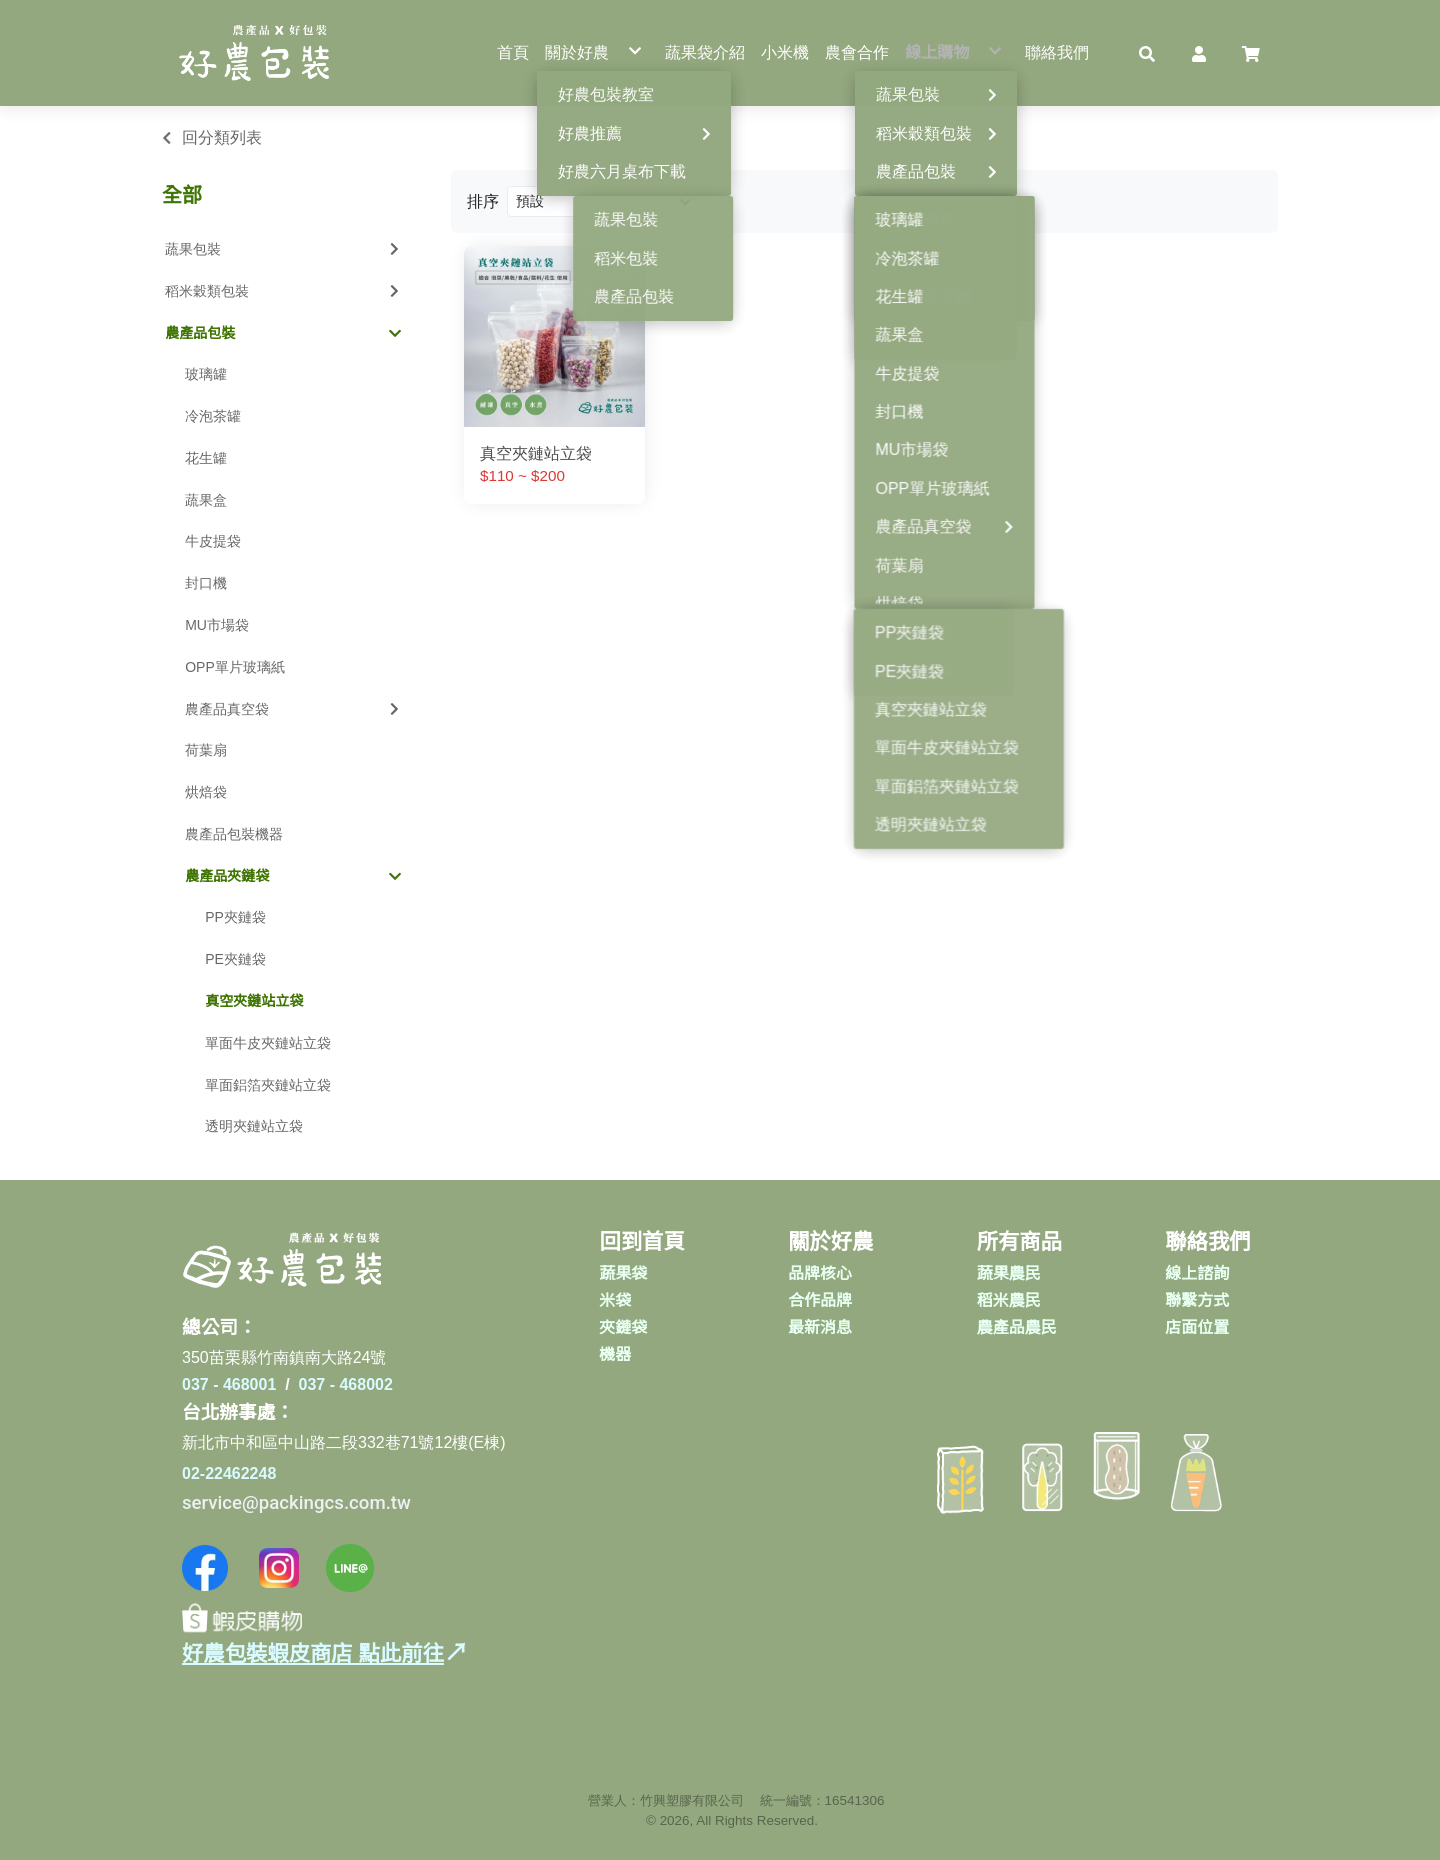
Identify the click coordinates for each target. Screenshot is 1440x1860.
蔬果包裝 (284, 249)
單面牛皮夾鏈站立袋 (268, 1043)
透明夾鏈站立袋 (254, 1126)
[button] (1147, 53)
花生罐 (206, 458)
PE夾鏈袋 (235, 959)
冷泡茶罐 (213, 416)
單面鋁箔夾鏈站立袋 (268, 1085)
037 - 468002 (346, 1384)
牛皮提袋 (213, 541)
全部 (182, 195)
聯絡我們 (1207, 1242)
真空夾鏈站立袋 (254, 1001)
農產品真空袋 (294, 709)
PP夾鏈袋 (235, 917)
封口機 (206, 583)
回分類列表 (222, 137)
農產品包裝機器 (234, 834)
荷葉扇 (206, 750)
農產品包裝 (283, 333)
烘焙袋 (206, 792)
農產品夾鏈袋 (293, 876)
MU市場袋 (217, 625)
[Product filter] (606, 201)
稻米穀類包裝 (284, 291)
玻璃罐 (206, 374)
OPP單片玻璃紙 (235, 667)
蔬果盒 (206, 500)
